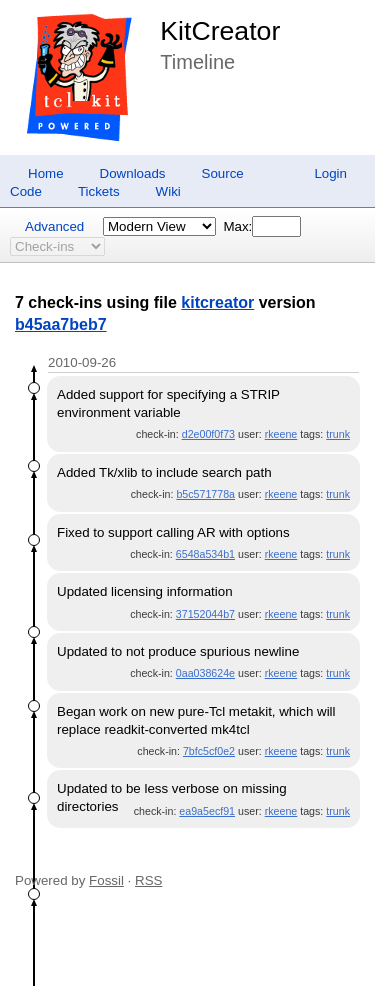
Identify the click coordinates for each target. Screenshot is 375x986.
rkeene (281, 434)
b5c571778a (205, 494)
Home (46, 173)
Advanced (54, 226)
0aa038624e (205, 673)
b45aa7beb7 (61, 324)
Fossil (106, 880)
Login (330, 173)
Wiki (168, 191)
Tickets (99, 191)
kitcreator (217, 302)
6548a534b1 (205, 554)
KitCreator (220, 31)
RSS (148, 880)
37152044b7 (205, 614)
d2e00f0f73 (208, 434)
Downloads (133, 173)
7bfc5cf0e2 (209, 751)
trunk (338, 434)
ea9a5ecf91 (207, 811)
